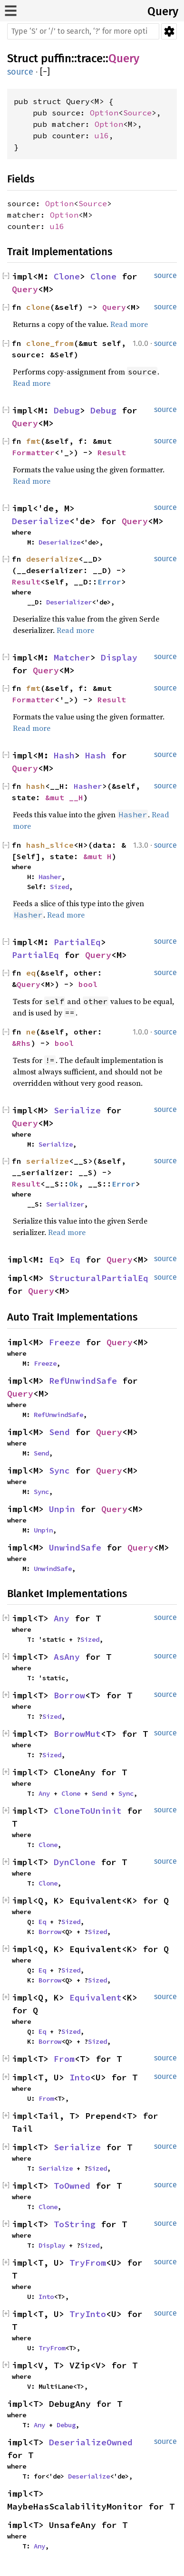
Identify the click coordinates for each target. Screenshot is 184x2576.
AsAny (67, 1656)
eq (31, 972)
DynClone (75, 1862)
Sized (59, 886)
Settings (169, 31)
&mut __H (64, 797)
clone (38, 307)
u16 (102, 135)
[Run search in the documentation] (83, 31)
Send (59, 1432)
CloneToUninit (88, 1810)
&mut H (97, 856)
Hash (64, 755)
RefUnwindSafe (83, 1380)
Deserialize (40, 521)
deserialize (52, 559)
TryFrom (87, 2262)
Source (137, 112)
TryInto (87, 2313)
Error (109, 581)
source (20, 72)
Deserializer (69, 602)
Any (61, 1618)
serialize (47, 1161)
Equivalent (95, 1997)
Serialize (77, 1110)
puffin (56, 58)
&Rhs (21, 1043)
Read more (129, 324)
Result (111, 452)
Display (119, 657)
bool (87, 984)
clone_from (50, 343)
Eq (54, 1259)
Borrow (69, 1695)
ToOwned (72, 2185)
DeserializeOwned (91, 2442)
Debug (67, 410)
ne (31, 1031)
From (64, 2058)
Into (79, 2077)
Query (162, 11)
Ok (73, 1183)
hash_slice (50, 845)
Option (104, 112)
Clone (67, 276)
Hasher (88, 786)
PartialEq (77, 942)
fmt (33, 441)
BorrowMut (77, 1733)
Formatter (33, 452)
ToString (75, 2224)
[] (45, 72)
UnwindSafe (75, 1547)
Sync (59, 1470)
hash (35, 786)
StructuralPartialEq (98, 1278)
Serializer (65, 1204)
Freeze (64, 1342)
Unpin (62, 1508)
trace (90, 58)
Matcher (72, 657)
